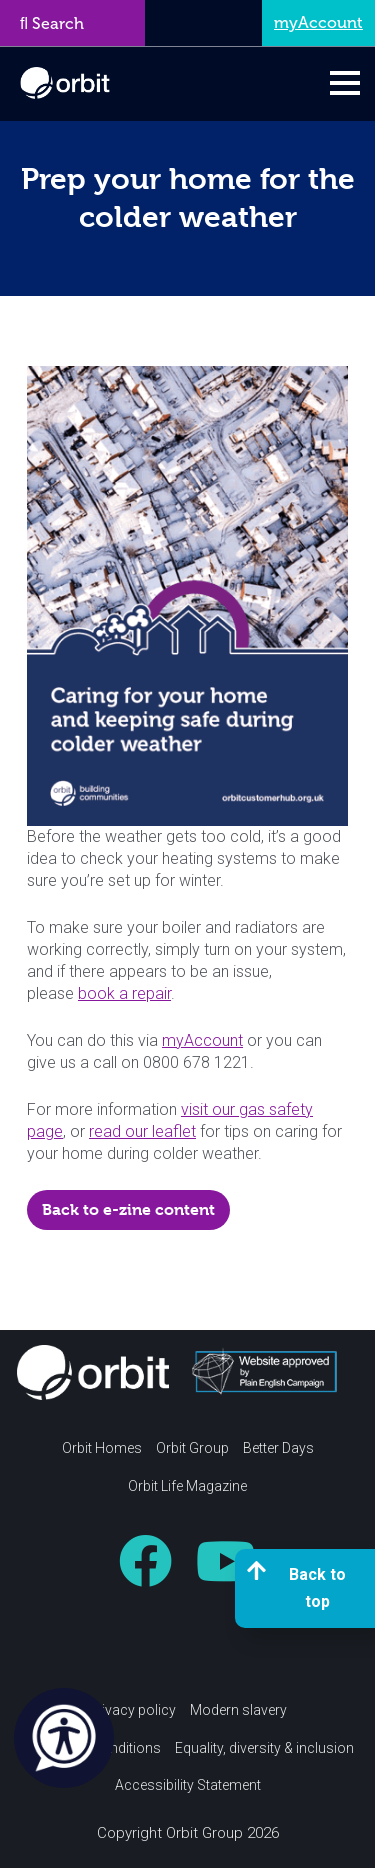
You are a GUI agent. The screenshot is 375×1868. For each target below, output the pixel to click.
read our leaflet (142, 1131)
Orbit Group (192, 1448)
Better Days (278, 1448)
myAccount (202, 1040)
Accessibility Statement (188, 1785)
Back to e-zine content (128, 1209)
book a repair (124, 993)
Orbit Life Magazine (187, 1486)
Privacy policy (132, 1710)
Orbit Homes (102, 1448)
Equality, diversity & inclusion (264, 1748)
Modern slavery (238, 1710)
